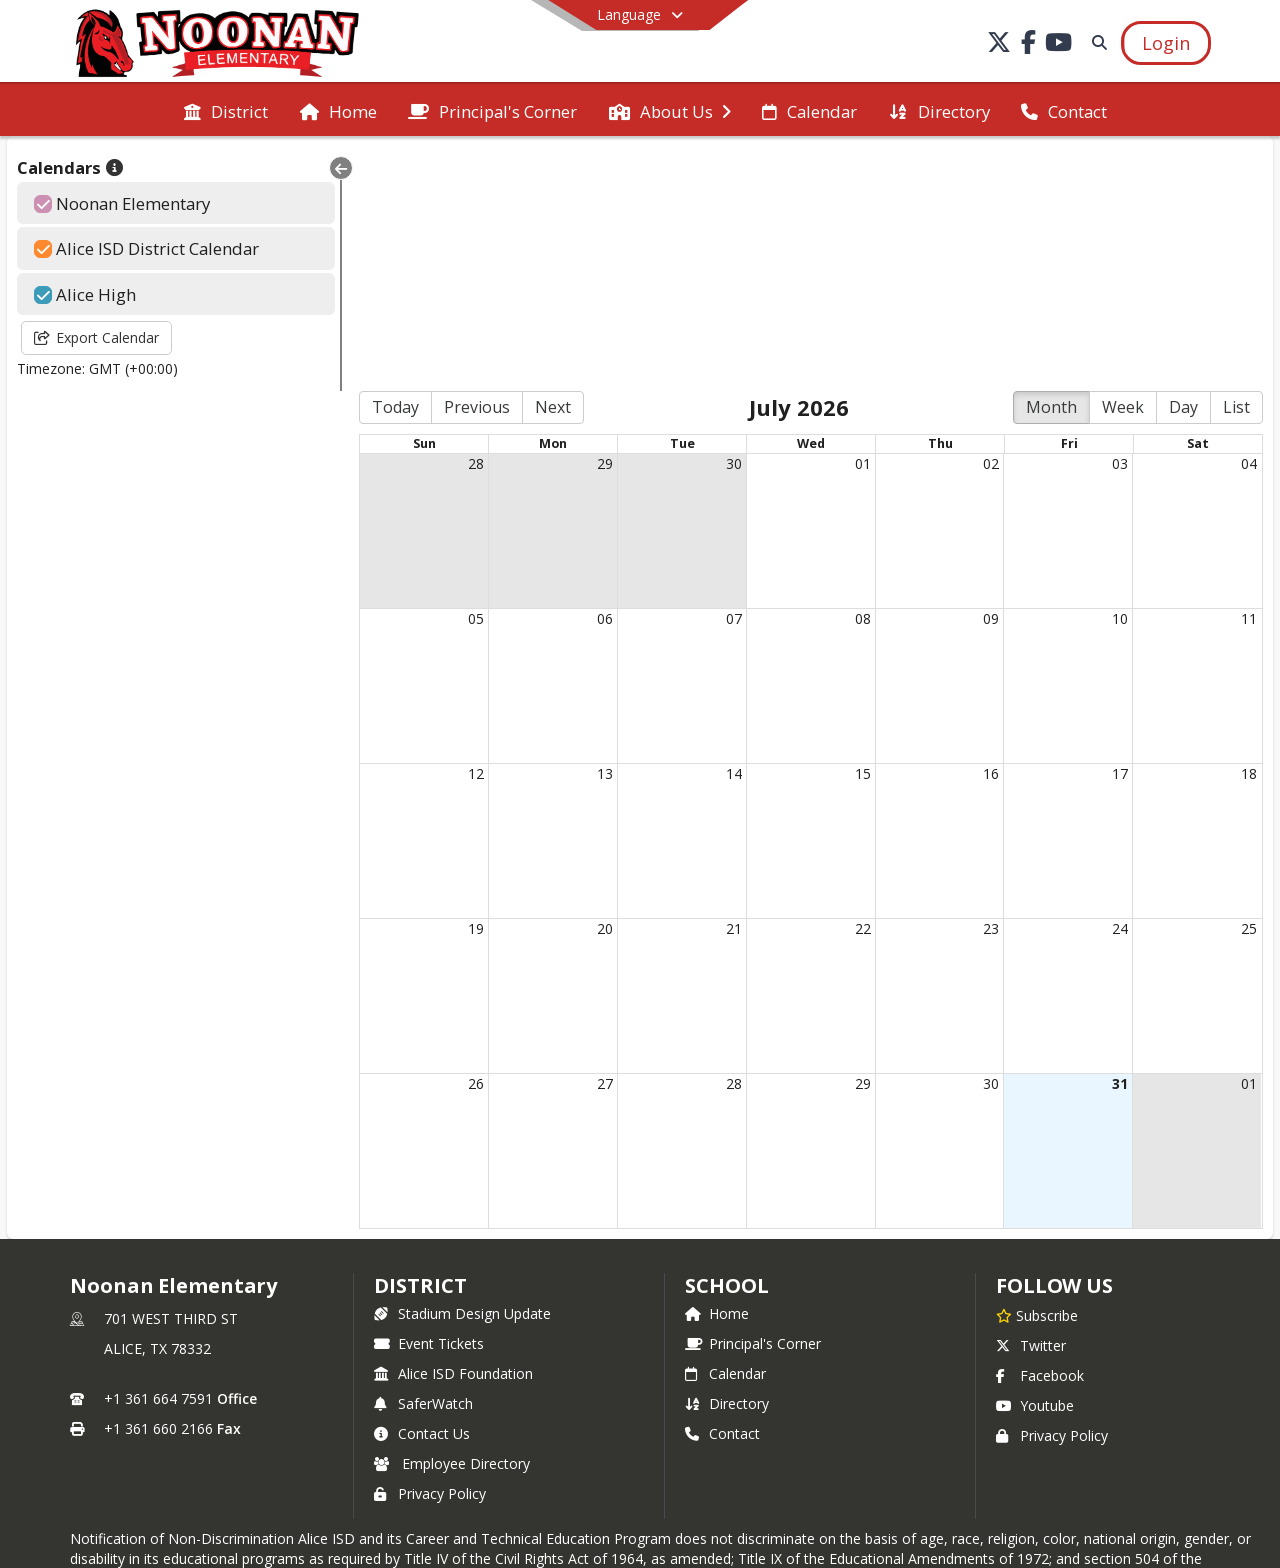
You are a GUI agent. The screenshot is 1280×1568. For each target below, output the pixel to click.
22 (852, 693)
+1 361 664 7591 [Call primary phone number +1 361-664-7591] (158, 1163)
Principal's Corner (753, 1108)
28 (455, 228)
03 (1117, 228)
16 (984, 538)
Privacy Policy (430, 1258)
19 (455, 693)
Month (1051, 173)
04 (1249, 228)
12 (455, 538)
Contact (722, 1198)
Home (717, 1078)
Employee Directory (452, 1228)
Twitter (1031, 1110)
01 (852, 228)
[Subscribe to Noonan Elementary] (1037, 1080)
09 (984, 383)
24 (1117, 693)
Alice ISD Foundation (453, 1138)
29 (588, 228)
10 (1117, 383)
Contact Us (422, 1198)
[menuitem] (226, 110)
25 (1249, 693)
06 (588, 383)
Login (640, 1427)
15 (852, 538)
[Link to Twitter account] (999, 45)
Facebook (1040, 1140)
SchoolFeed (775, 1488)
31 (1117, 848)
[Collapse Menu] (316, 168)
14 (720, 538)
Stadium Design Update (462, 1078)
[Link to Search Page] (1095, 42)
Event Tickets (429, 1108)
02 (984, 228)
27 (588, 848)
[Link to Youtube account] (1059, 45)
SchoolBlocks (669, 1488)
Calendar (725, 1138)
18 (1249, 538)
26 (455, 848)
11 (1249, 383)
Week (1123, 173)
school (726, 1050)
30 (720, 228)
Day (1183, 173)
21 (720, 693)
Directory (727, 1168)
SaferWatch (423, 1168)
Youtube (1035, 1170)
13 (588, 538)
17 (1117, 538)
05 (455, 383)
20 (588, 693)
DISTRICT (420, 1050)
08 (852, 383)
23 (984, 693)
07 (720, 383)
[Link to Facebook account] (1029, 45)
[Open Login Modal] (1166, 43)
